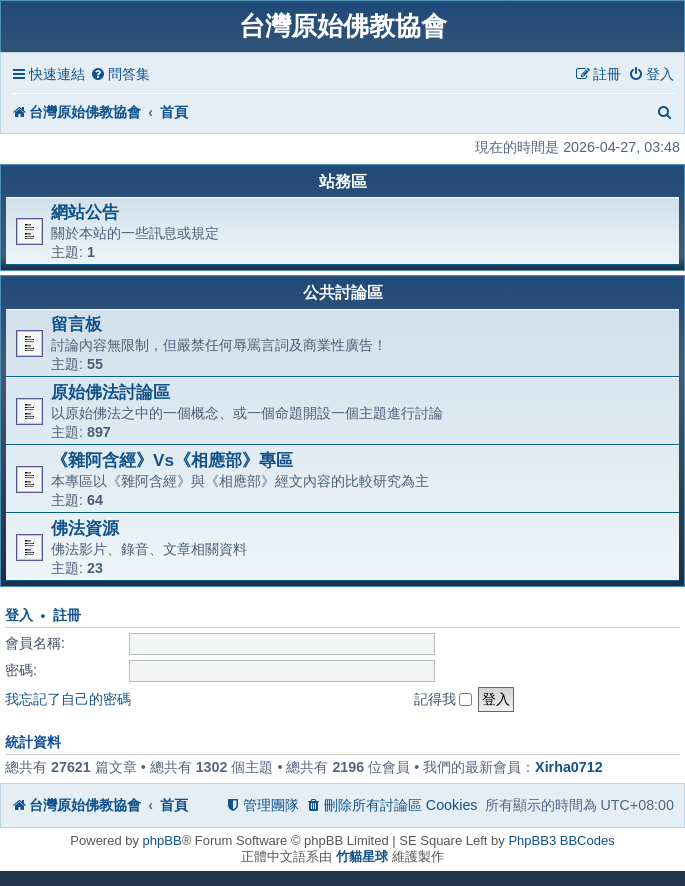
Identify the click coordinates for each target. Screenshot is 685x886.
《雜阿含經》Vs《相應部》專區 (172, 460)
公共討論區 (343, 292)
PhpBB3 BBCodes (561, 840)
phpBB (162, 840)
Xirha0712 (569, 767)
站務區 (343, 181)
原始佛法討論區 (110, 392)
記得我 (443, 699)
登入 (19, 615)
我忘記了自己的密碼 (68, 699)
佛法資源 (85, 528)
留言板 (76, 324)
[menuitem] (120, 74)
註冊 (67, 615)
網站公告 (85, 212)
